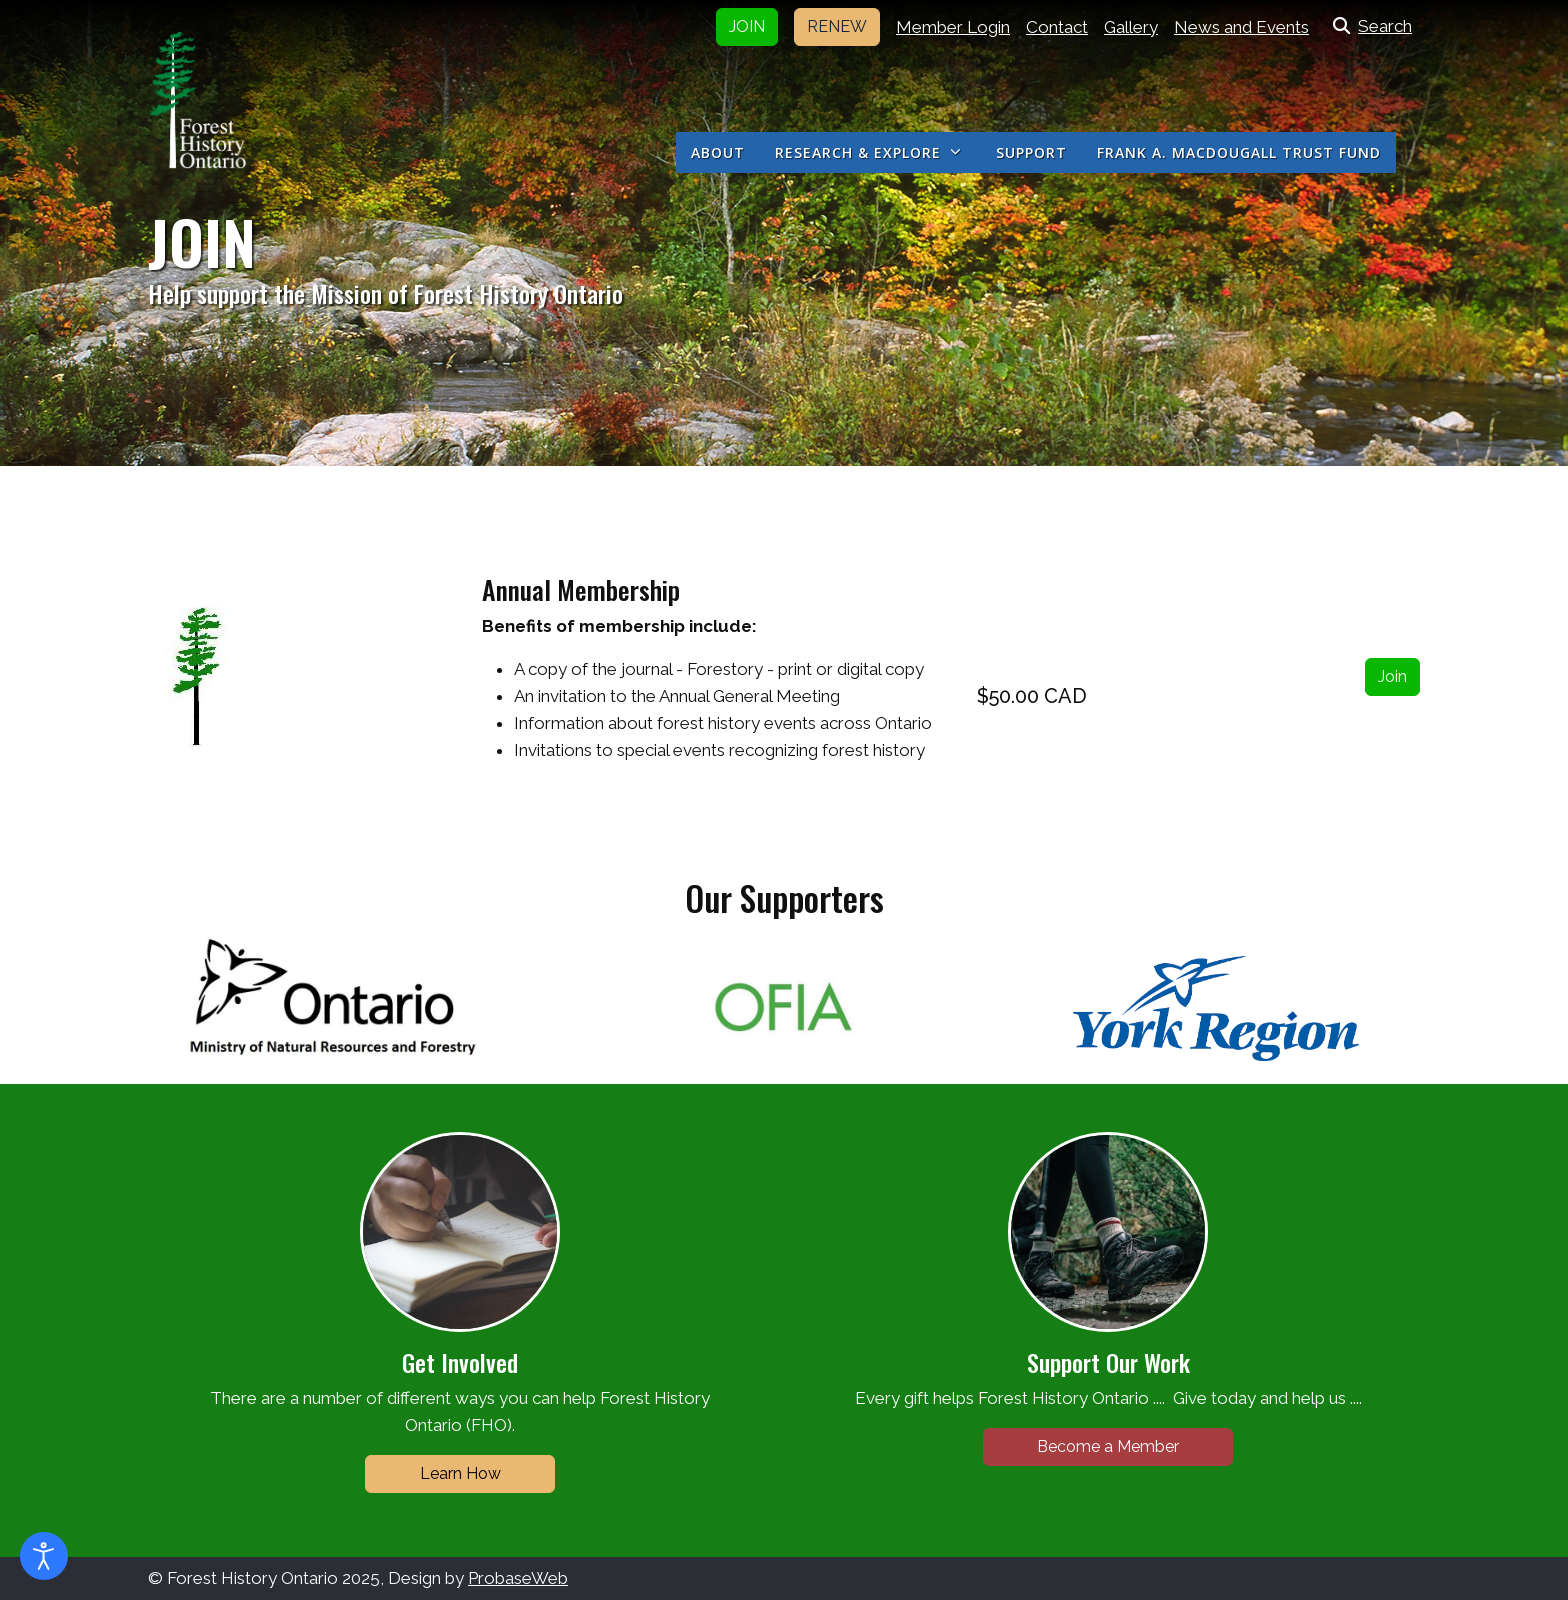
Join (1392, 676)
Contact (1057, 27)
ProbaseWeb (518, 1578)
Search (1368, 26)
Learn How (460, 1473)
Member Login (953, 27)
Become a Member (1108, 1446)
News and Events (1241, 27)
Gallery (1131, 27)
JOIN (747, 26)
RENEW (837, 26)
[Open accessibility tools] (44, 1556)
